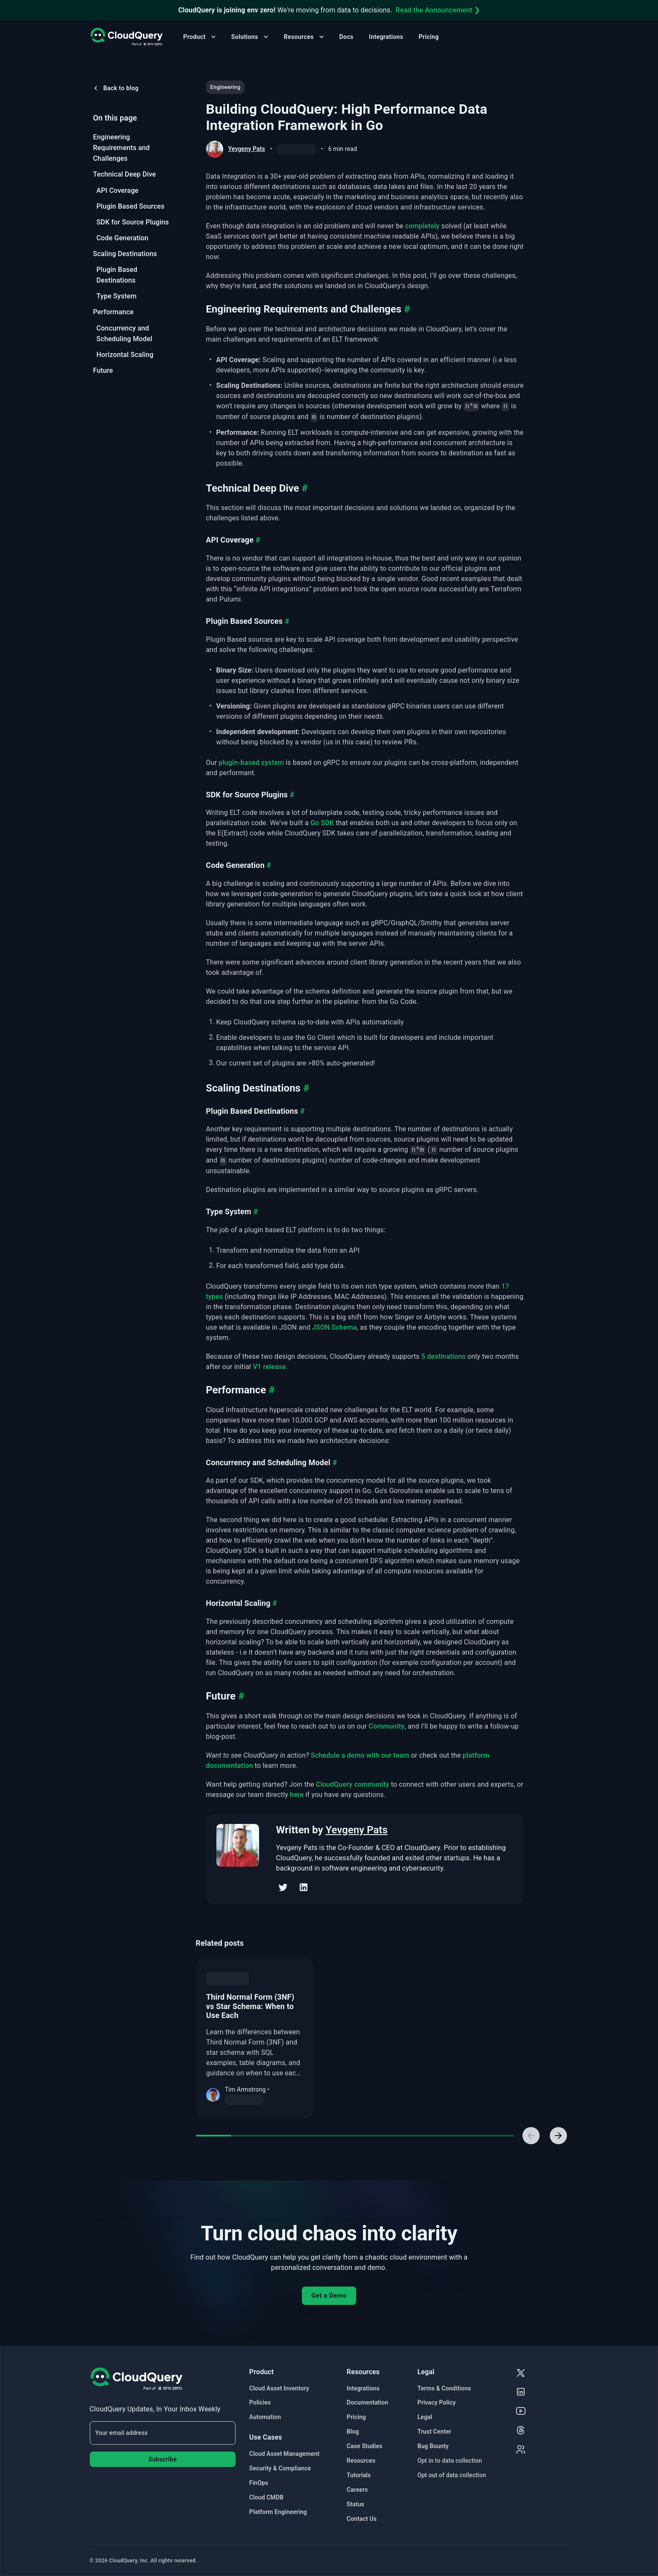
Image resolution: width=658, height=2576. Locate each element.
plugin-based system (251, 762)
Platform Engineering (278, 2511)
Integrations (386, 36)
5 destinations (443, 1356)
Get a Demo (329, 2295)
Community (386, 1726)
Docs (346, 36)
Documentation (367, 2402)
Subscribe (162, 2459)
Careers (357, 2489)
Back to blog (115, 88)
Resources (305, 36)
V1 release (269, 1367)
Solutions (250, 36)
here (297, 1795)
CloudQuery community (352, 1784)
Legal (424, 2417)
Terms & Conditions (444, 2388)
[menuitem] (132, 147)
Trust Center (434, 2431)
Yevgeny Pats (246, 148)
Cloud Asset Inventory (279, 2388)
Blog (353, 2431)
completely (422, 226)
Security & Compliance (280, 2468)
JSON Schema (334, 1327)
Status (355, 2504)
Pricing (429, 36)
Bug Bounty (433, 2446)
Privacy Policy (436, 2402)
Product (200, 36)
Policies (260, 2402)
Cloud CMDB (266, 2497)
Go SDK (322, 823)
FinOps (258, 2482)
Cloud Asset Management (284, 2453)
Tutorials (359, 2475)
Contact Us (362, 2518)
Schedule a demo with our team (360, 1755)
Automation (265, 2417)
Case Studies (364, 2446)
